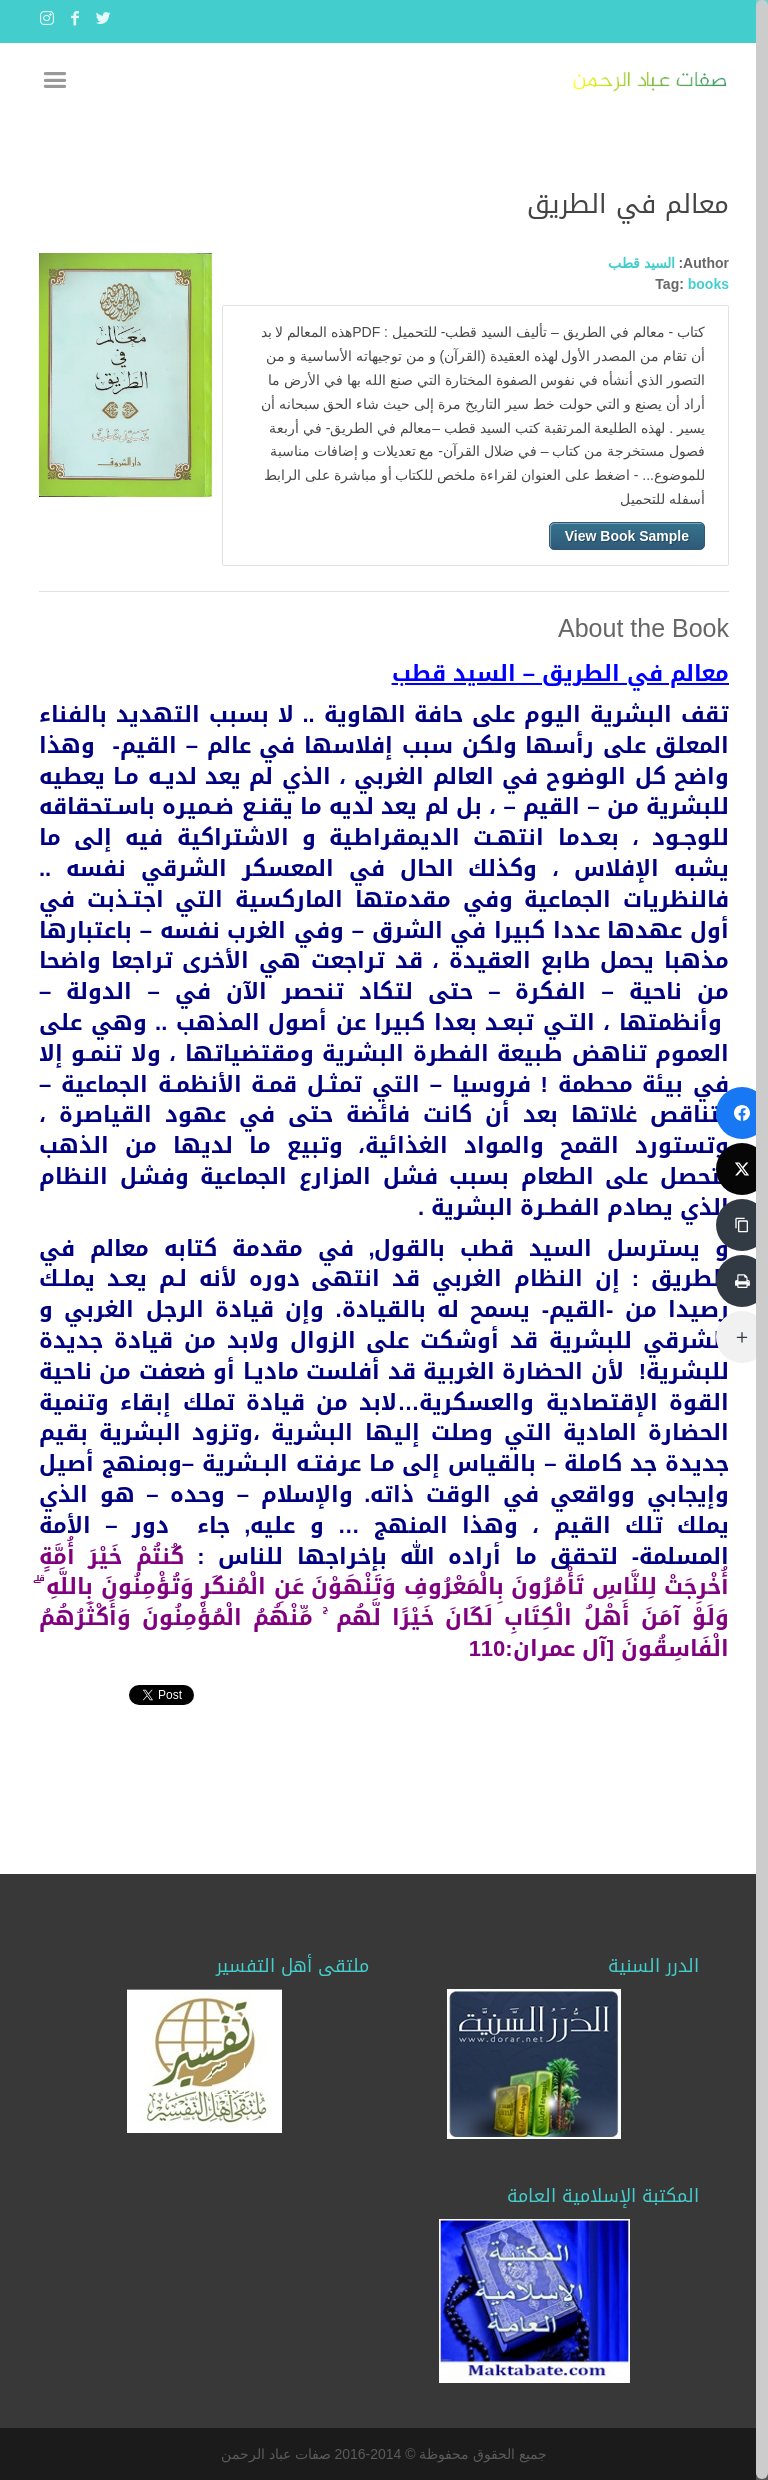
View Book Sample (627, 536)
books (708, 284)
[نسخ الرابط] (742, 1225)
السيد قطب (641, 263)
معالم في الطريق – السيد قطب (560, 674)
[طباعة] (742, 1281)
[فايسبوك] (742, 1113)
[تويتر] (742, 1169)
